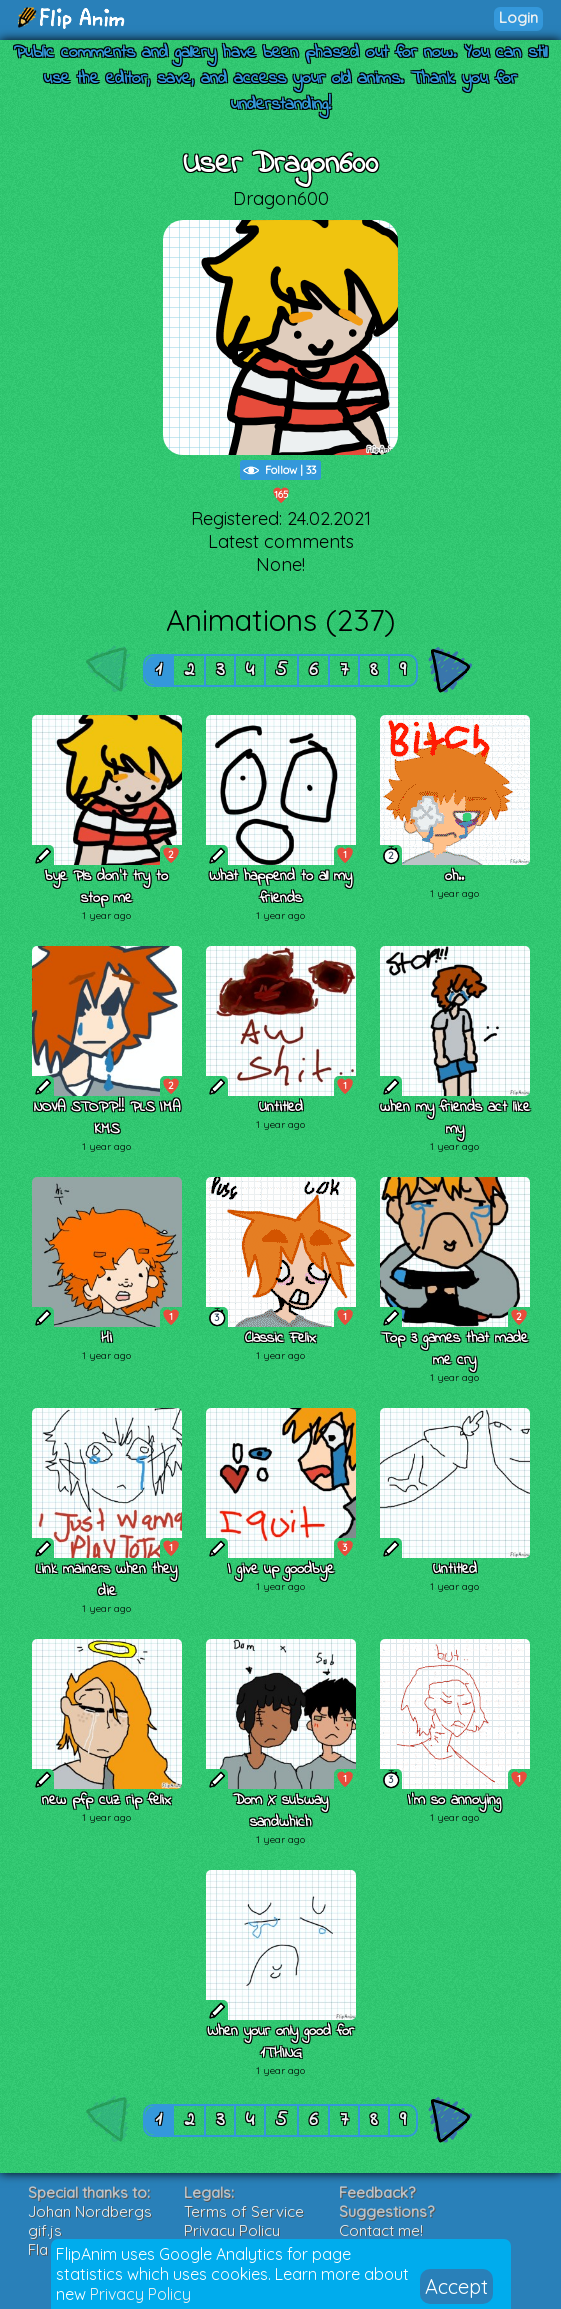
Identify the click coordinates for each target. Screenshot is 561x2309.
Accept (456, 2286)
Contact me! (381, 2230)
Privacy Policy (140, 2294)
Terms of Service (244, 2211)
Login (518, 17)
